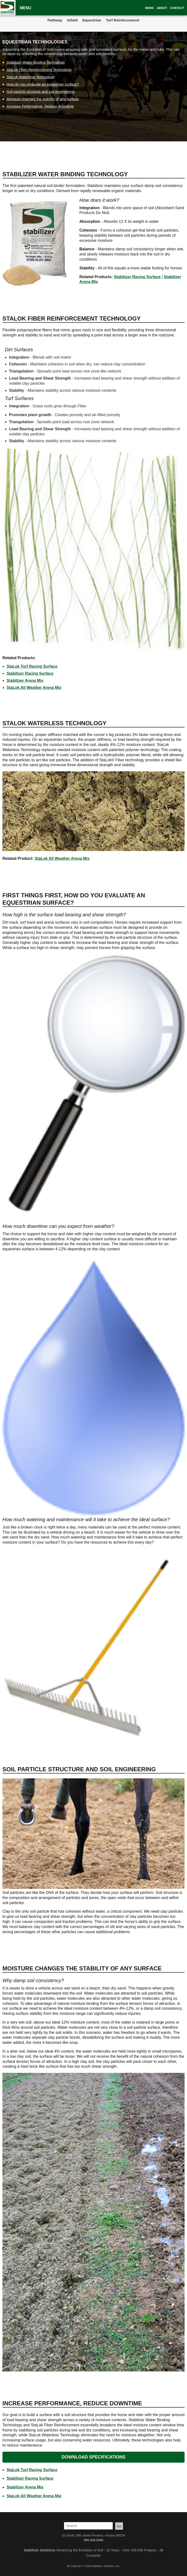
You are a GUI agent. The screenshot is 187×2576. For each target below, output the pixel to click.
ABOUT (162, 8)
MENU (25, 8)
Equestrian (91, 20)
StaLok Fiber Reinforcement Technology (39, 70)
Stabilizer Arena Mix (25, 680)
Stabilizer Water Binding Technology (36, 62)
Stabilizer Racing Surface (137, 277)
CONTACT (177, 8)
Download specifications (94, 2457)
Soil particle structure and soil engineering (41, 91)
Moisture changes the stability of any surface (43, 99)
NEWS (149, 8)
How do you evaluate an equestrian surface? (43, 84)
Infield (72, 20)
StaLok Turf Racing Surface (32, 666)
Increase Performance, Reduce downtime (40, 106)
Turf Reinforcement (122, 20)
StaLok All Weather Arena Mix (34, 688)
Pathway (54, 20)
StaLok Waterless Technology (31, 77)
